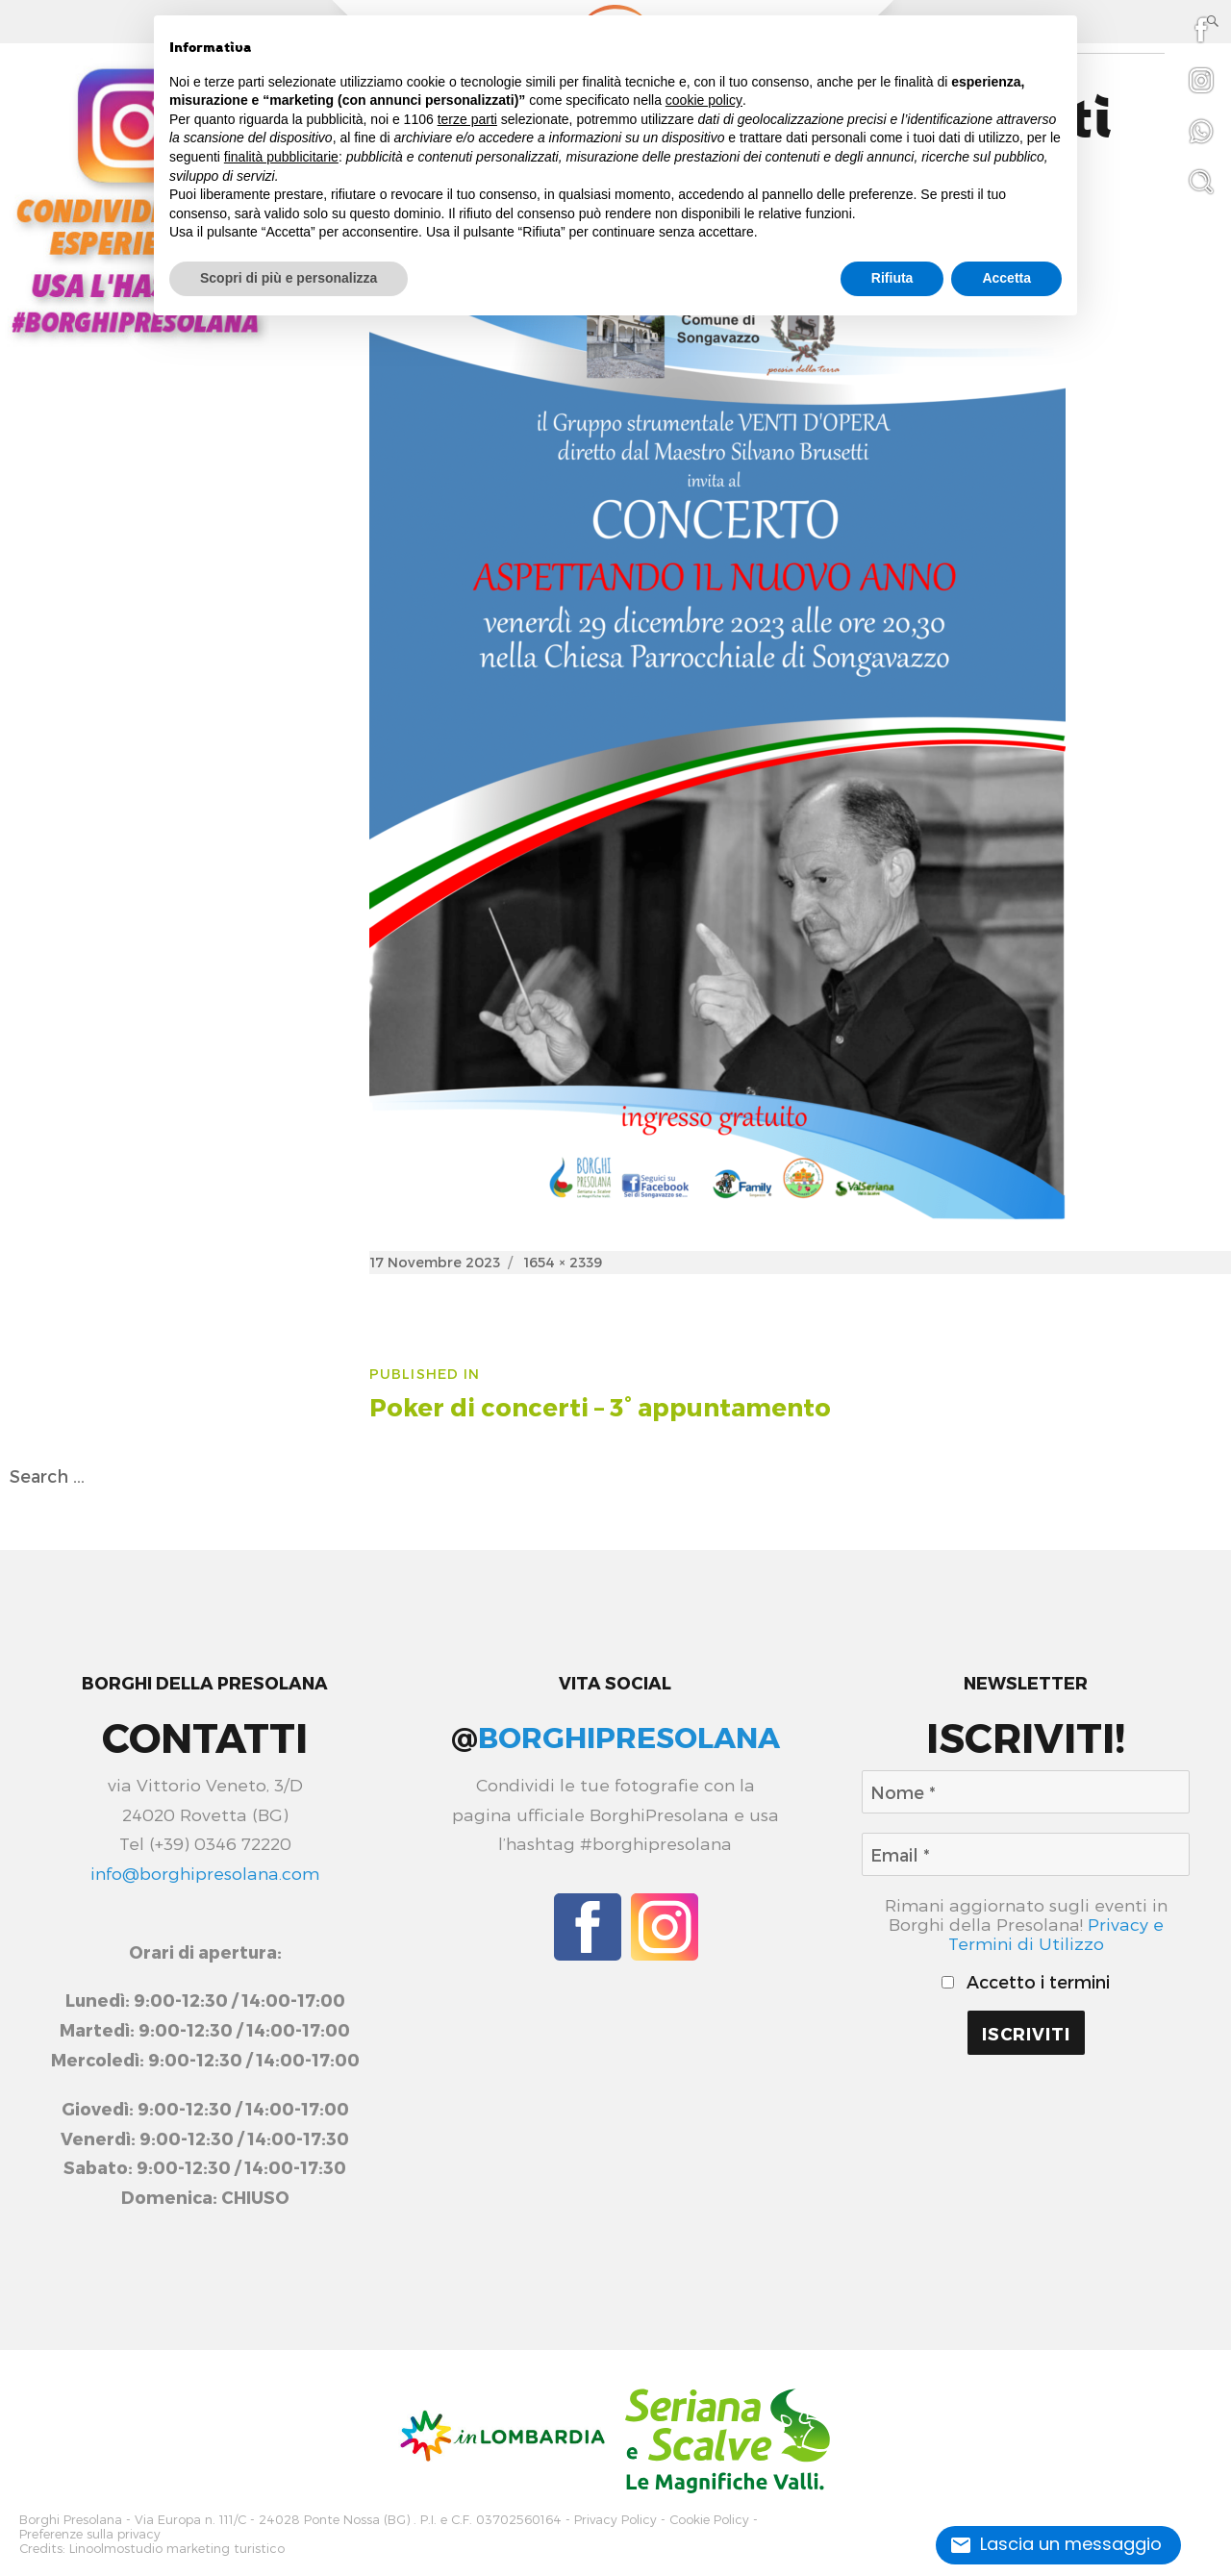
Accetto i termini (1026, 1981)
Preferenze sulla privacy (90, 2531)
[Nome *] (1026, 1791)
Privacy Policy (615, 2519)
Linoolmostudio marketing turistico (177, 2544)
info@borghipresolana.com (204, 1873)
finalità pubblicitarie (281, 156)
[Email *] (1026, 1854)
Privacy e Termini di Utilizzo (1056, 1933)
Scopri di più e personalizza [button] (288, 278)
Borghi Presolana (70, 2519)
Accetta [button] (1006, 278)
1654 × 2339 (562, 1262)
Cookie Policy (709, 2519)
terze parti (467, 119)
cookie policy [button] (704, 100)
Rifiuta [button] (892, 278)
